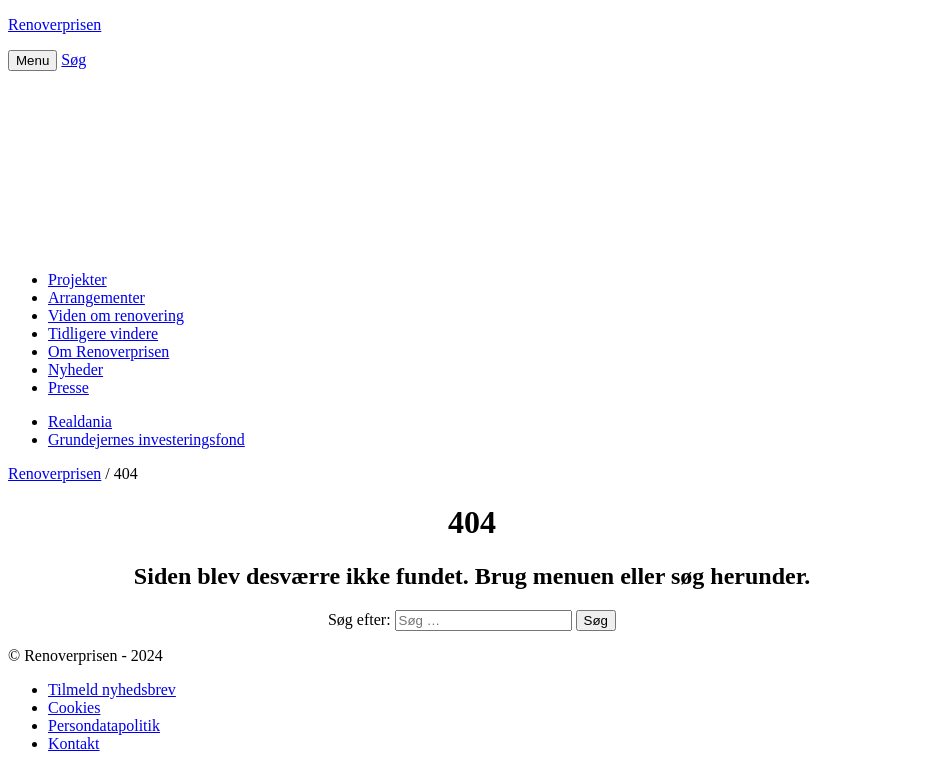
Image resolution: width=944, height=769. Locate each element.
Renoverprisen (54, 24)
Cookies (74, 707)
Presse (68, 387)
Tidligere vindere (103, 333)
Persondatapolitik (104, 725)
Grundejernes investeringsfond (146, 439)
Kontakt (74, 743)
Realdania (80, 421)
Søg (73, 59)
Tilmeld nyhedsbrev (112, 689)
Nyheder (75, 369)
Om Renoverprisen (108, 351)
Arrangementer (96, 297)
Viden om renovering (116, 315)
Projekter (77, 279)
